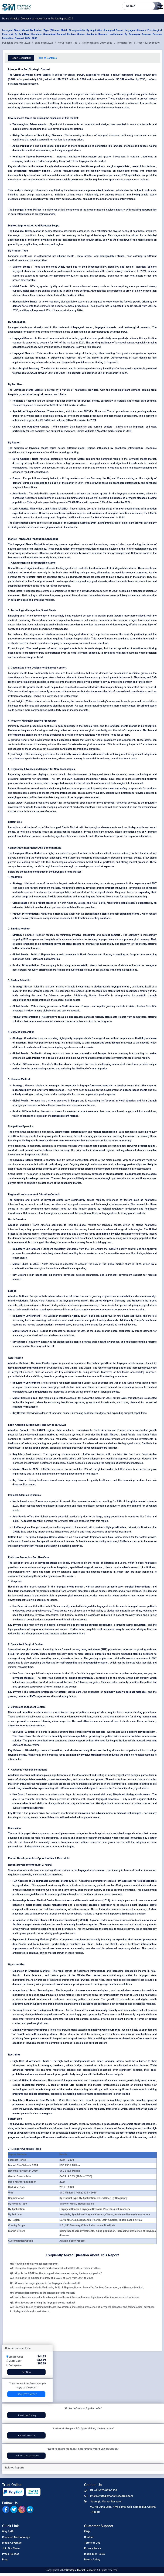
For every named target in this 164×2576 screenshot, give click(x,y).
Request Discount (27, 2435)
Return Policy (92, 2559)
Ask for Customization (27, 2455)
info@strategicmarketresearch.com (111, 2496)
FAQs (87, 2531)
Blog (5, 2559)
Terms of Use (92, 2542)
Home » (6, 18)
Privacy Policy (92, 2548)
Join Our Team (11, 2548)
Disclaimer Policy (94, 2554)
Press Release (10, 2554)
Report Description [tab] (21, 58)
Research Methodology (16, 2537)
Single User (15, 2356)
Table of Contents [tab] (47, 58)
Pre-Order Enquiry (27, 2415)
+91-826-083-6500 (105, 2490)
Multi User (15, 2360)
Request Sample (27, 2394)
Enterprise (15, 2365)
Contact (89, 2537)
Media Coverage (12, 2542)
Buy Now (26, 2372)
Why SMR (8, 2531)
